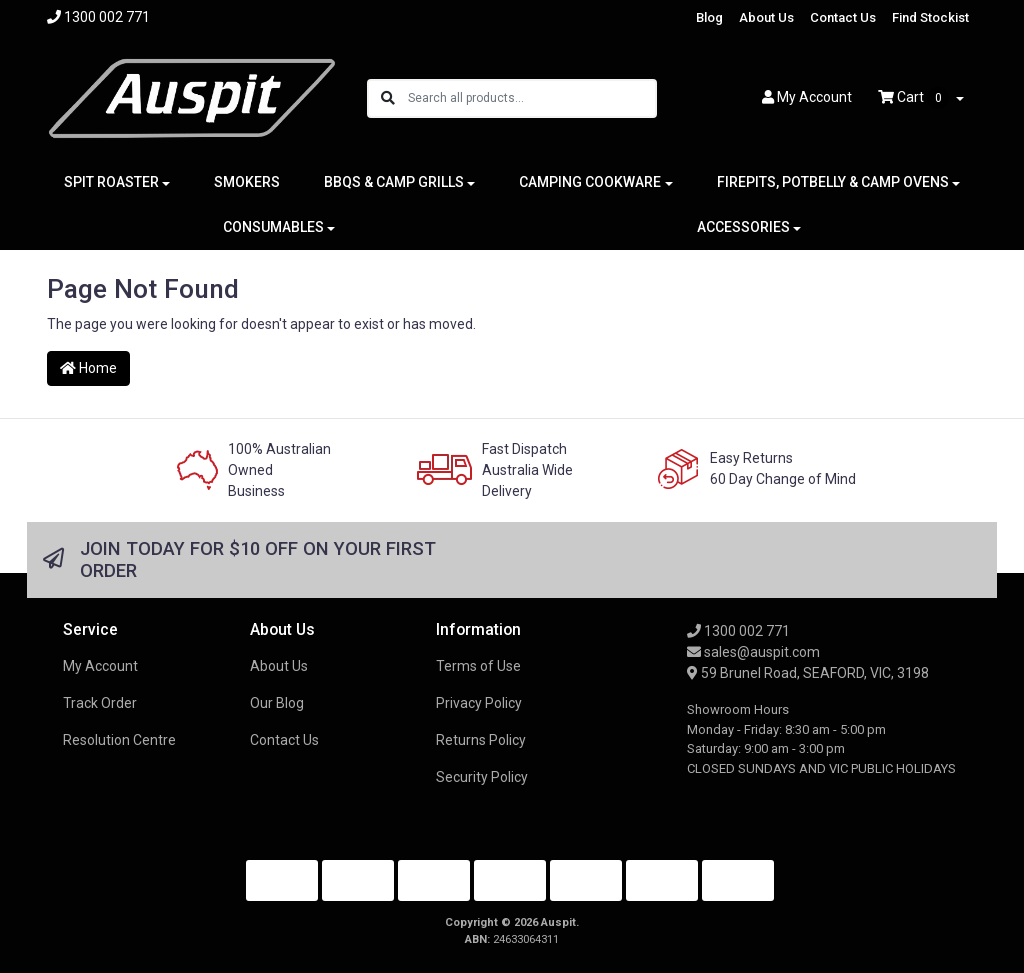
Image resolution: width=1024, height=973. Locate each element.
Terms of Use (478, 666)
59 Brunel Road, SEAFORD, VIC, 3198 (808, 673)
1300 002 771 (738, 631)
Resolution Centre (119, 740)
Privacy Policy (479, 703)
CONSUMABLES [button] (273, 227)
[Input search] (531, 98)
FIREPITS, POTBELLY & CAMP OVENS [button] (833, 182)
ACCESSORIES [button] (743, 227)
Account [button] (807, 97)
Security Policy (482, 777)
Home (88, 368)
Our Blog (277, 703)
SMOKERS (247, 182)
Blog (709, 17)
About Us (766, 17)
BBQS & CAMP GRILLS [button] (394, 182)
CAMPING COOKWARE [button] (590, 182)
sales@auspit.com (753, 652)
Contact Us (843, 17)
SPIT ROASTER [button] (111, 182)
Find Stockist (930, 17)
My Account (100, 666)
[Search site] (388, 98)
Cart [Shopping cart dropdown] (915, 98)
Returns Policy (481, 740)
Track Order (100, 703)
